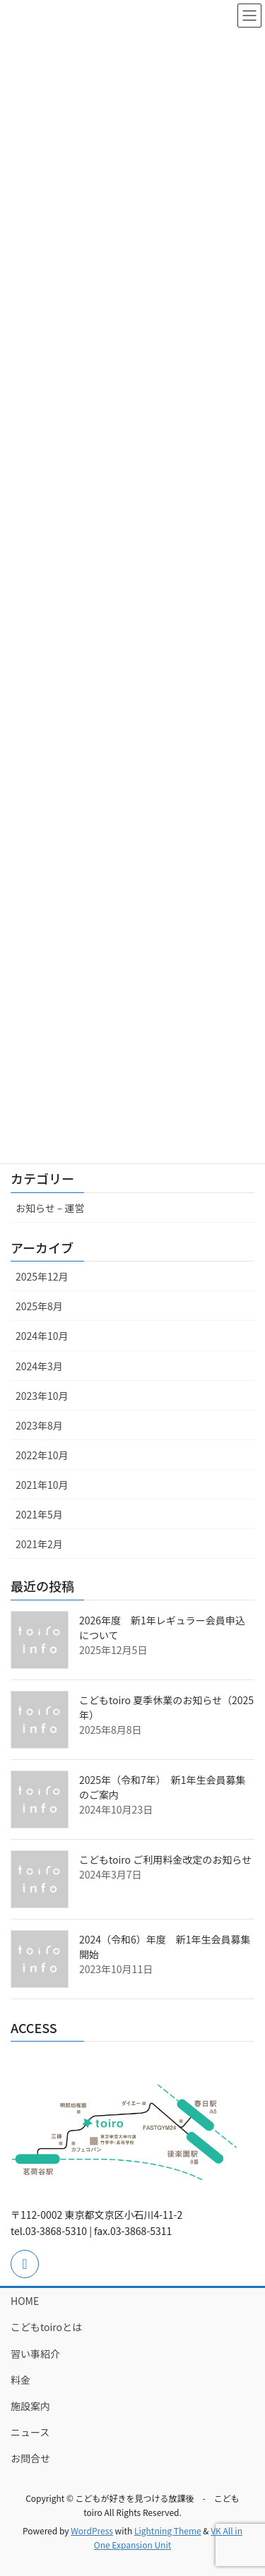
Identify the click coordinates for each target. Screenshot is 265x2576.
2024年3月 (39, 1366)
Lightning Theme (167, 2530)
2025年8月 (39, 1306)
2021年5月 (39, 1514)
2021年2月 (39, 1544)
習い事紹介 (35, 2354)
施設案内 (30, 2406)
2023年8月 (39, 1425)
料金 (20, 2380)
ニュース (30, 2432)
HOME (25, 2301)
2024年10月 (42, 1336)
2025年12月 (42, 1276)
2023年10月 (42, 1396)
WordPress (92, 2530)
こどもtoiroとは (46, 2327)
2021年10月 (42, 1485)
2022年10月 (42, 1455)
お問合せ (30, 2458)
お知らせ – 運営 (50, 1208)
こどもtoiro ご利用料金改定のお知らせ (165, 1859)
